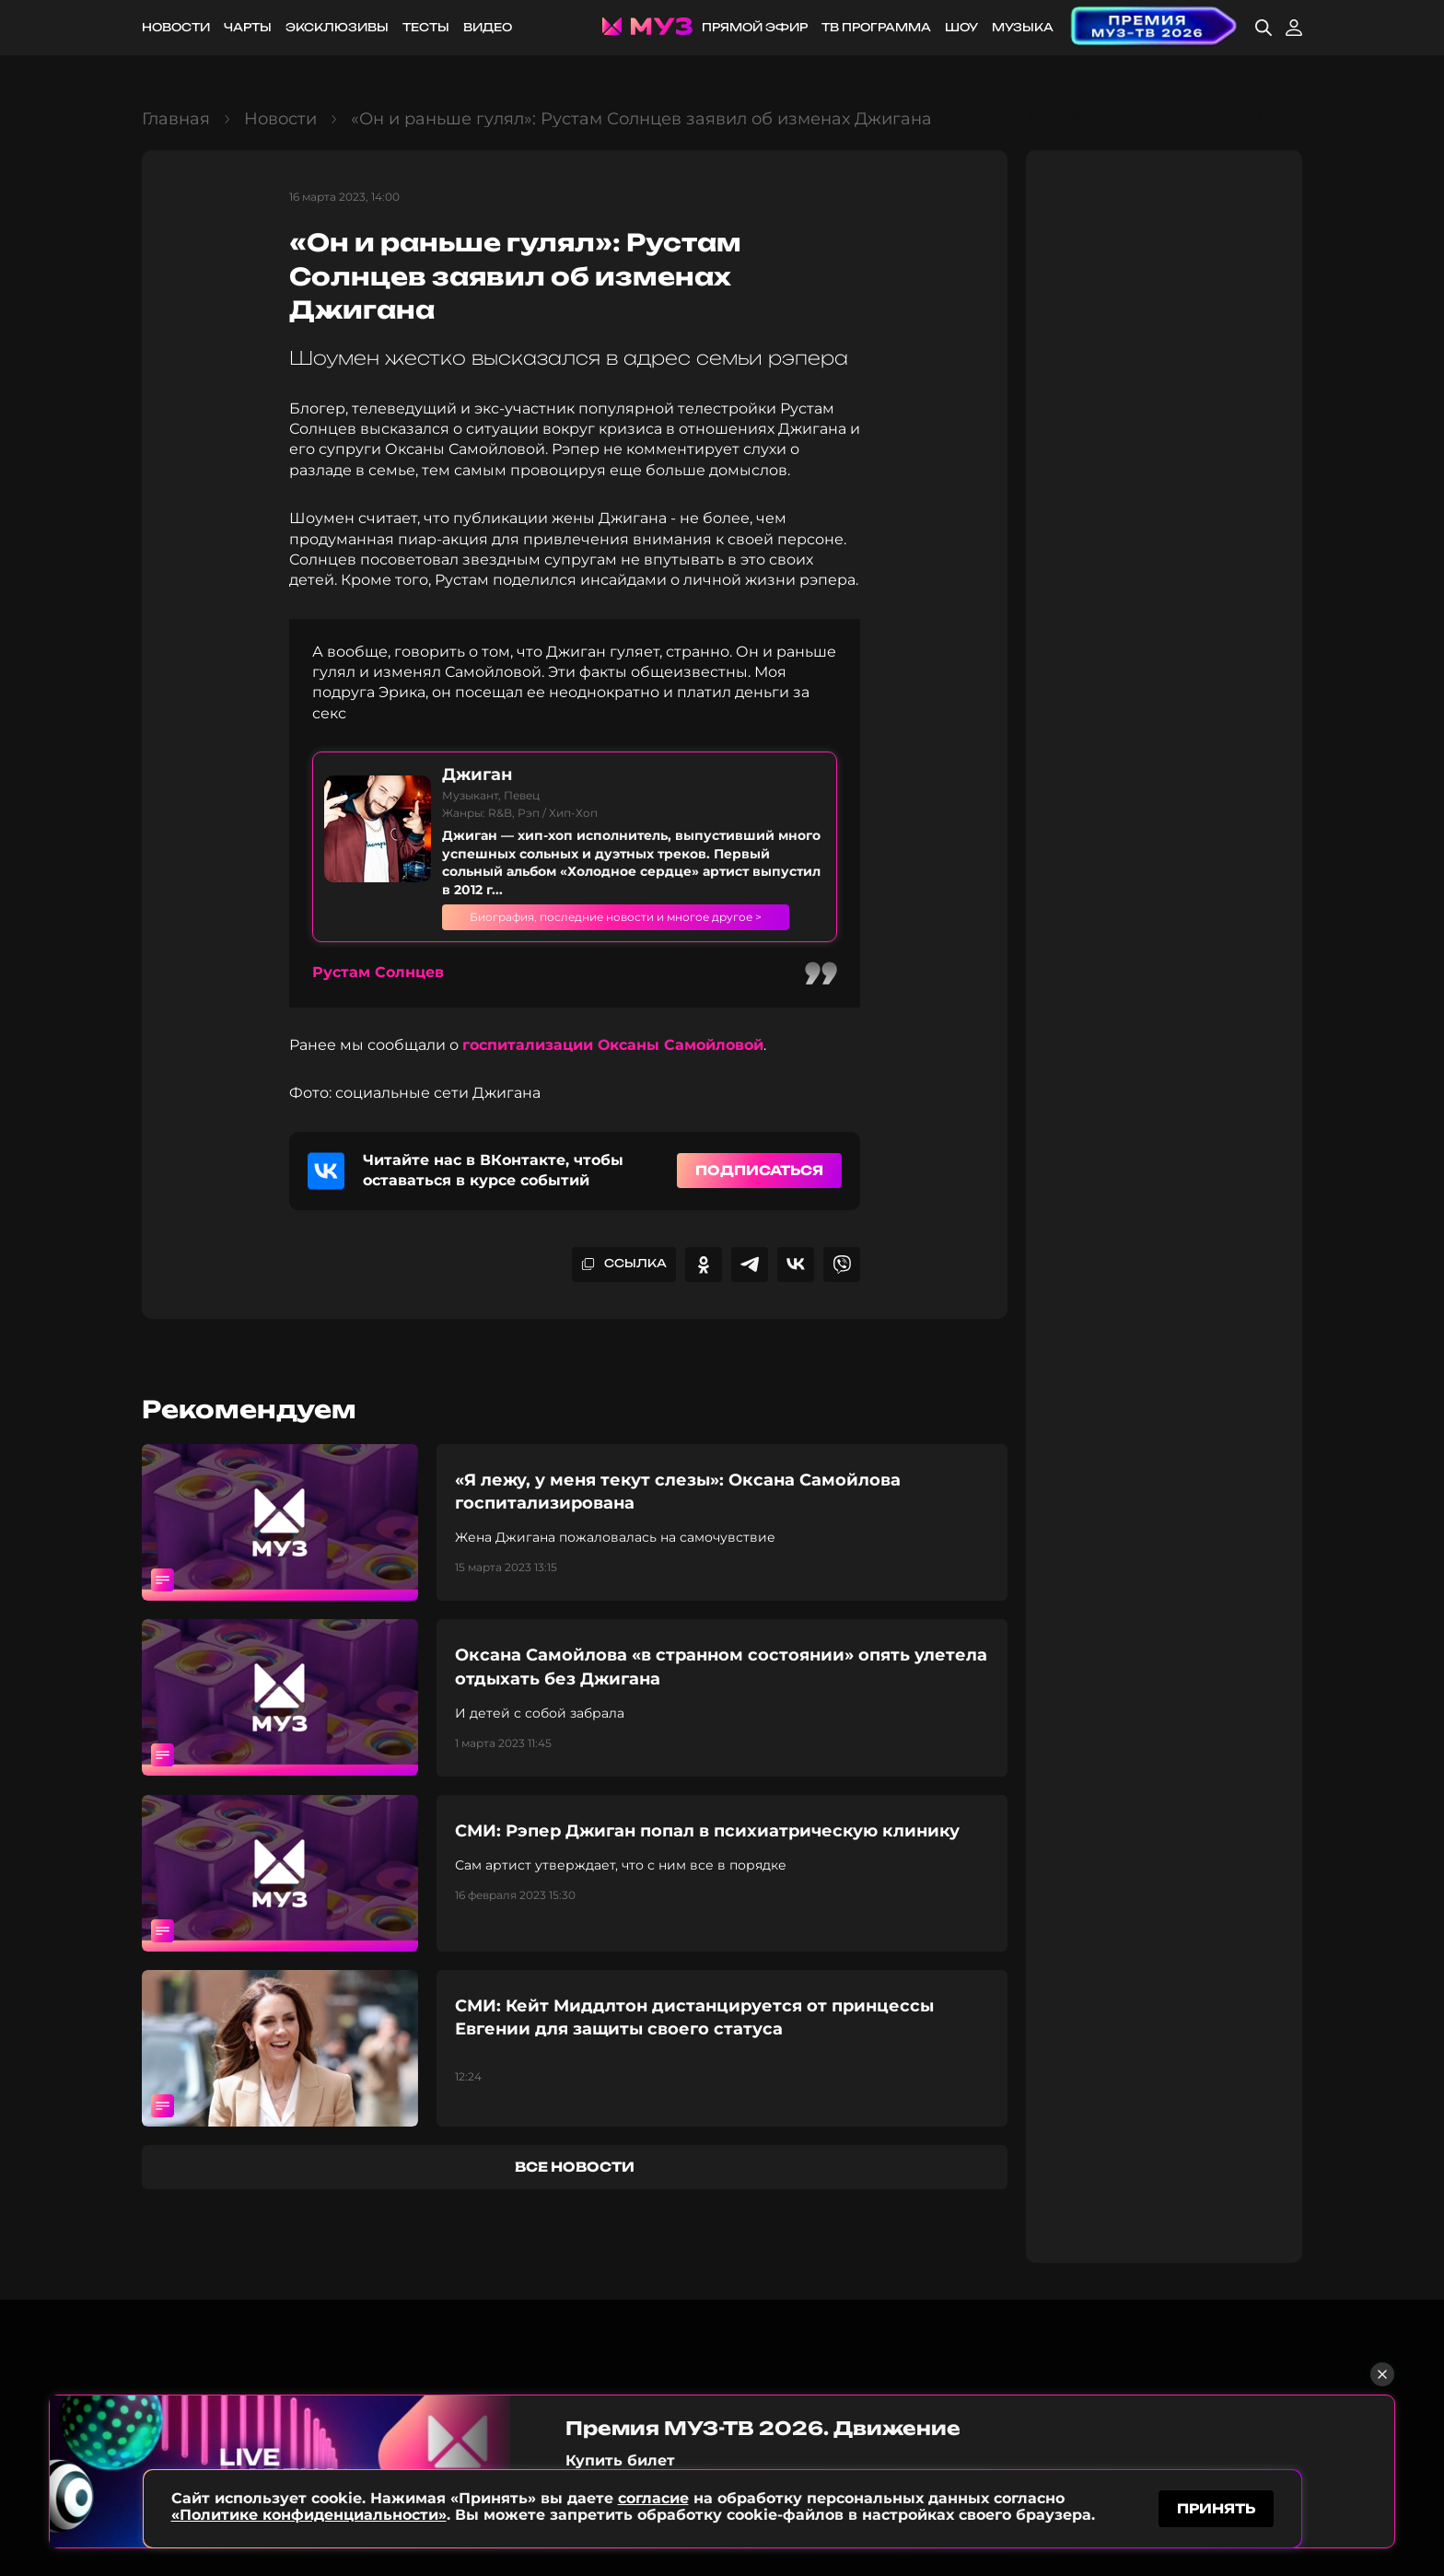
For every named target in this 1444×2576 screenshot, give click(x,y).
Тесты (425, 27)
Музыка (1023, 27)
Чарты (248, 27)
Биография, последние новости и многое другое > (633, 925)
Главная (176, 119)
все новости (575, 2184)
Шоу (961, 27)
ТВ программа (876, 27)
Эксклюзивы (337, 27)
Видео (487, 27)
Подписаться (759, 1187)
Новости (176, 27)
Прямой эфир (755, 27)
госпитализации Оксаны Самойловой (612, 1063)
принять (1216, 2505)
